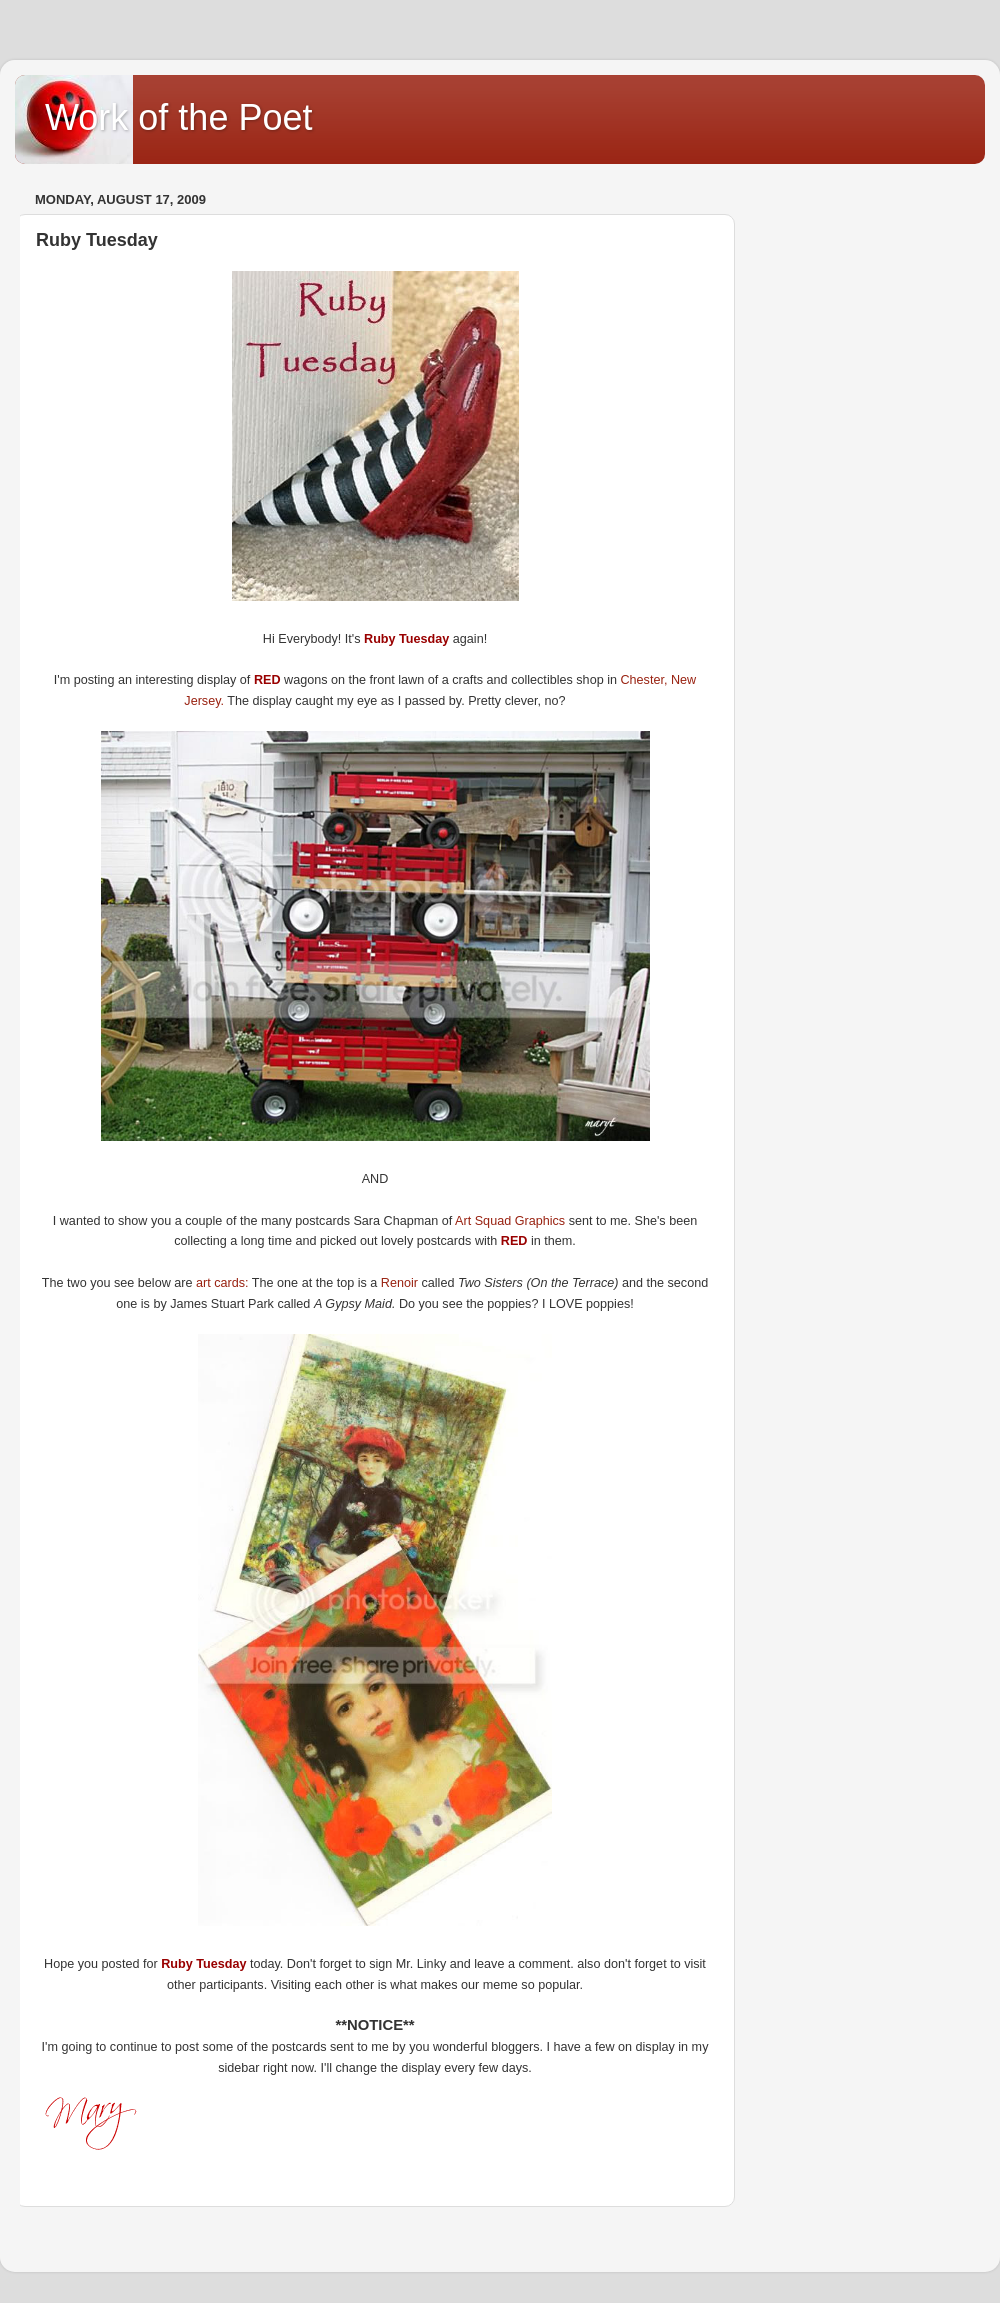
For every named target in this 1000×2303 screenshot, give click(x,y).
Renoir (401, 1283)
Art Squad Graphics (512, 1221)
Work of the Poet (178, 117)
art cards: (222, 1283)
